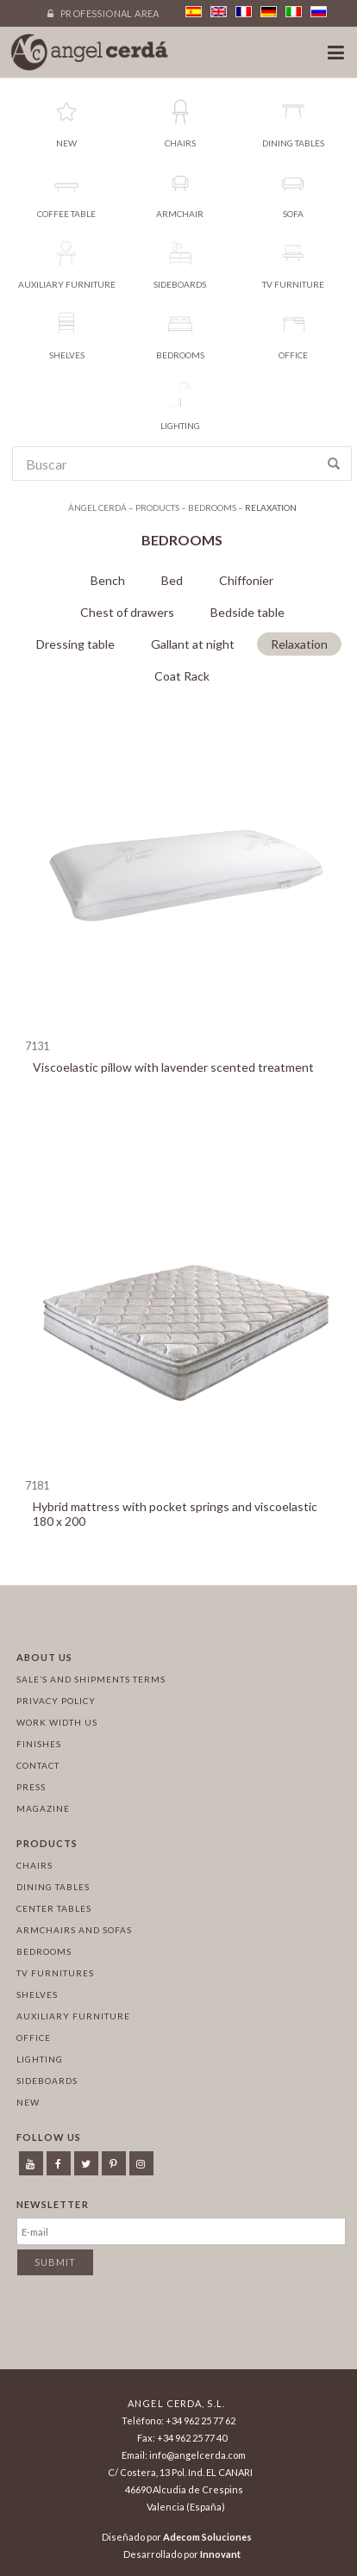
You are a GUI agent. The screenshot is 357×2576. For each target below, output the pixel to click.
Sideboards (47, 2080)
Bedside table (247, 612)
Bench (108, 580)
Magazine (43, 1808)
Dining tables (53, 1887)
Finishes (38, 1744)
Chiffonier (246, 580)
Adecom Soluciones (207, 2536)
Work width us (56, 1722)
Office (33, 2037)
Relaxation (299, 644)
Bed (172, 580)
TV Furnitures (55, 1973)
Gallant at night (193, 644)
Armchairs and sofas (74, 1930)
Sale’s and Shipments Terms (91, 1679)
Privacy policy (56, 1701)
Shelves (37, 1994)
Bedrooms (44, 1951)
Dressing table (75, 644)
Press (31, 1787)
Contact (38, 1765)
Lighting (39, 2059)
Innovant (220, 2554)
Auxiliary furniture (73, 2016)
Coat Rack (182, 676)
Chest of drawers (127, 612)
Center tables (53, 1908)
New (28, 2102)
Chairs (34, 1865)
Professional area (103, 13)
